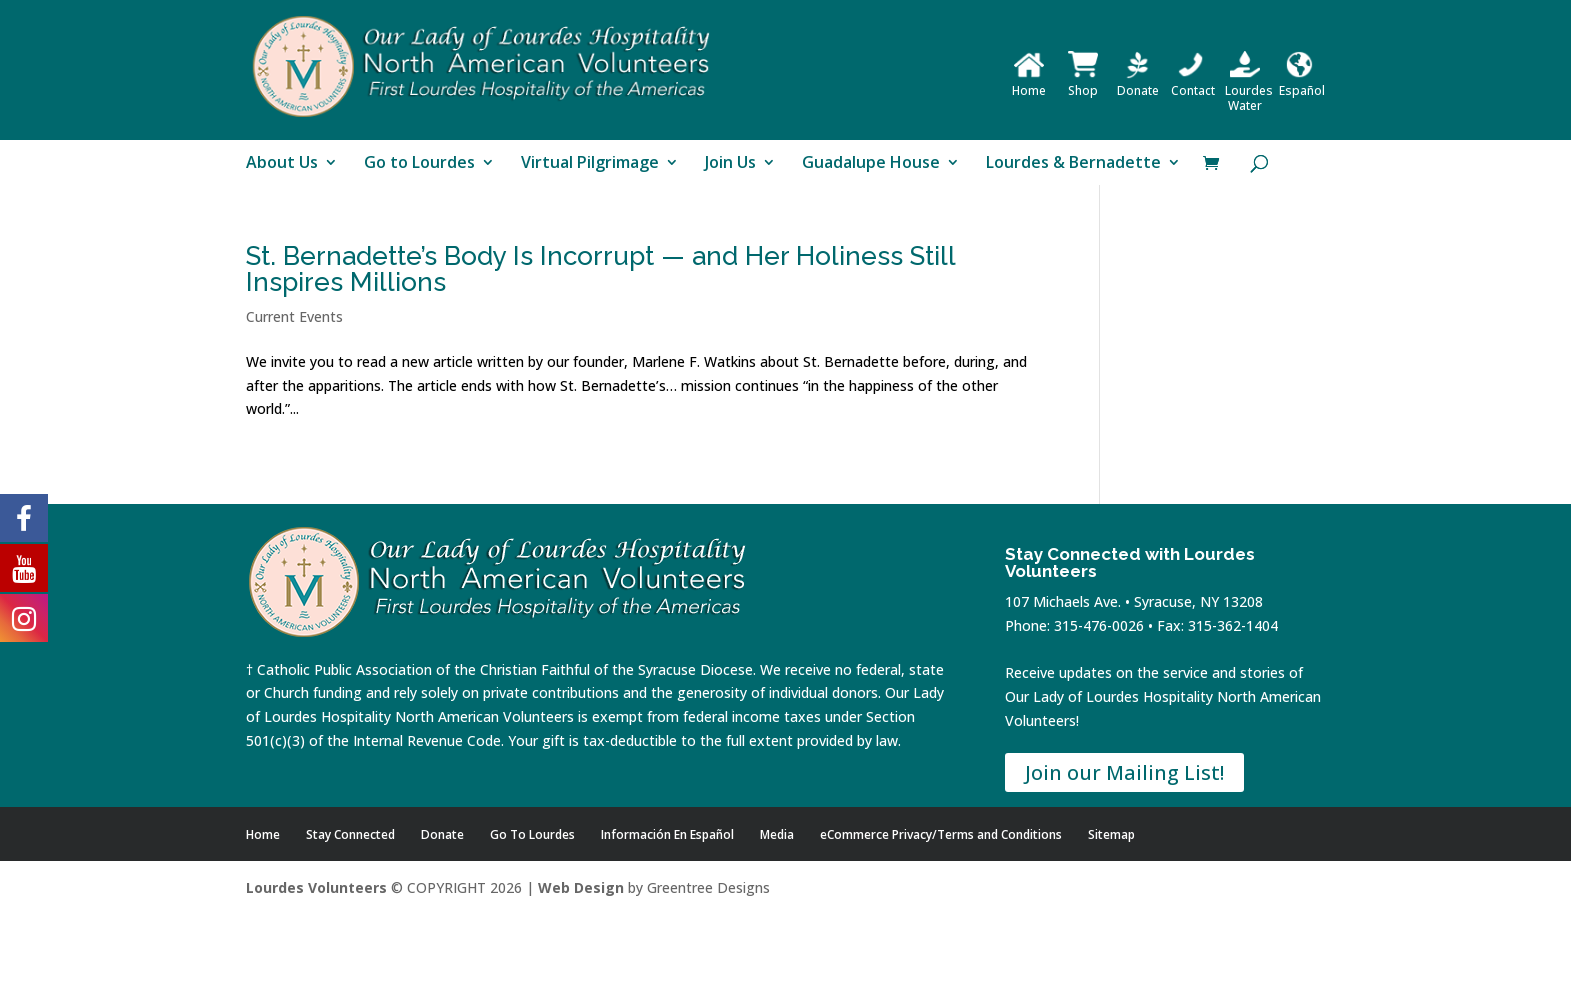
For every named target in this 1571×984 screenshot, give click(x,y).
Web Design (581, 887)
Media (777, 834)
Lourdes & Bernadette (1073, 164)
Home (1029, 83)
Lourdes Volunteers (316, 887)
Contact (1193, 83)
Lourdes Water (1249, 90)
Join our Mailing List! (1124, 772)
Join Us (730, 164)
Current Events (294, 316)
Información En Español (667, 834)
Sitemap (1111, 834)
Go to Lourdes (419, 164)
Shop (1083, 83)
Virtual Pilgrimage (590, 164)
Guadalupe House (871, 164)
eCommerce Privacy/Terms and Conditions (941, 834)
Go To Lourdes (532, 834)
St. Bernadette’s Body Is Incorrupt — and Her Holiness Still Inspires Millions (600, 269)
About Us (282, 164)
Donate (1138, 83)
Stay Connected (350, 834)
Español (1302, 83)
